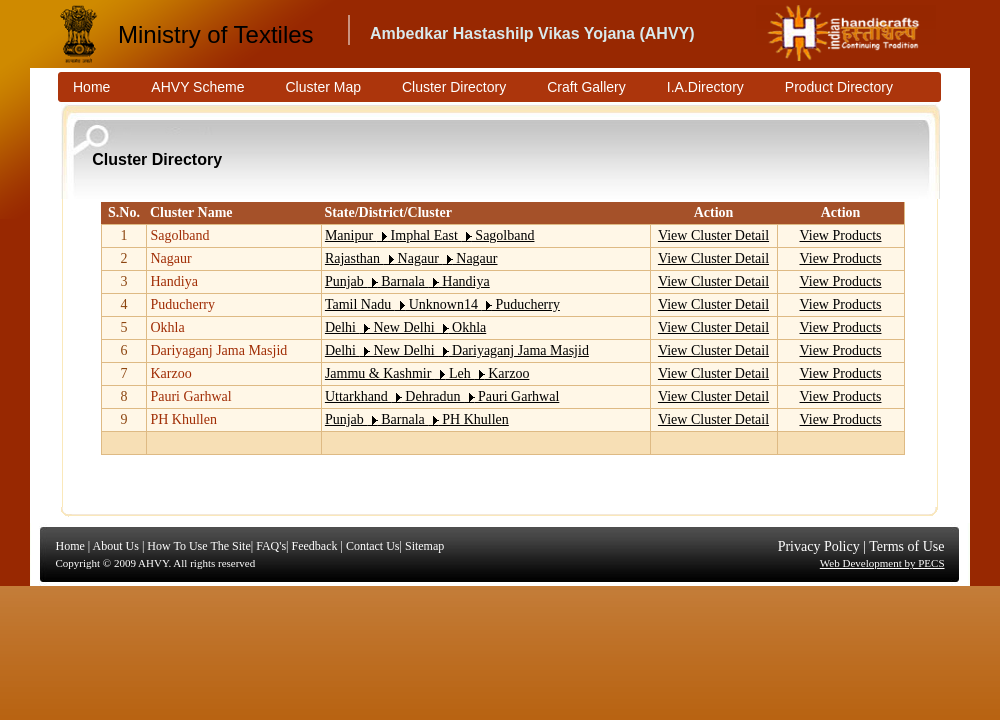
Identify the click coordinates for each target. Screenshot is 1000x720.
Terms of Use (906, 546)
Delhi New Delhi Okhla (405, 327)
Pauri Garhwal (190, 396)
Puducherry (182, 304)
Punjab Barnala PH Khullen (417, 419)
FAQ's (271, 546)
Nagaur (170, 258)
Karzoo (170, 373)
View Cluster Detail (713, 235)
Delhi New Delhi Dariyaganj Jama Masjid (457, 350)
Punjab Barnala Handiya (407, 281)
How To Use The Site (198, 546)
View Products (841, 235)
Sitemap (424, 546)
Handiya (173, 281)
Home (70, 546)
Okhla (167, 327)
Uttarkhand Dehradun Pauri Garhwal (442, 396)
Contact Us (373, 546)
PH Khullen (183, 419)
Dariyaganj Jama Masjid (218, 350)
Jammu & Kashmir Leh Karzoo (427, 373)
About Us (116, 546)
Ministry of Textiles (216, 34)
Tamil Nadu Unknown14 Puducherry (442, 304)
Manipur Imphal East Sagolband (430, 235)
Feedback (314, 546)
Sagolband (179, 235)
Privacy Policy (819, 546)
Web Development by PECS (882, 563)
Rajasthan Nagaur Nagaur (411, 258)
